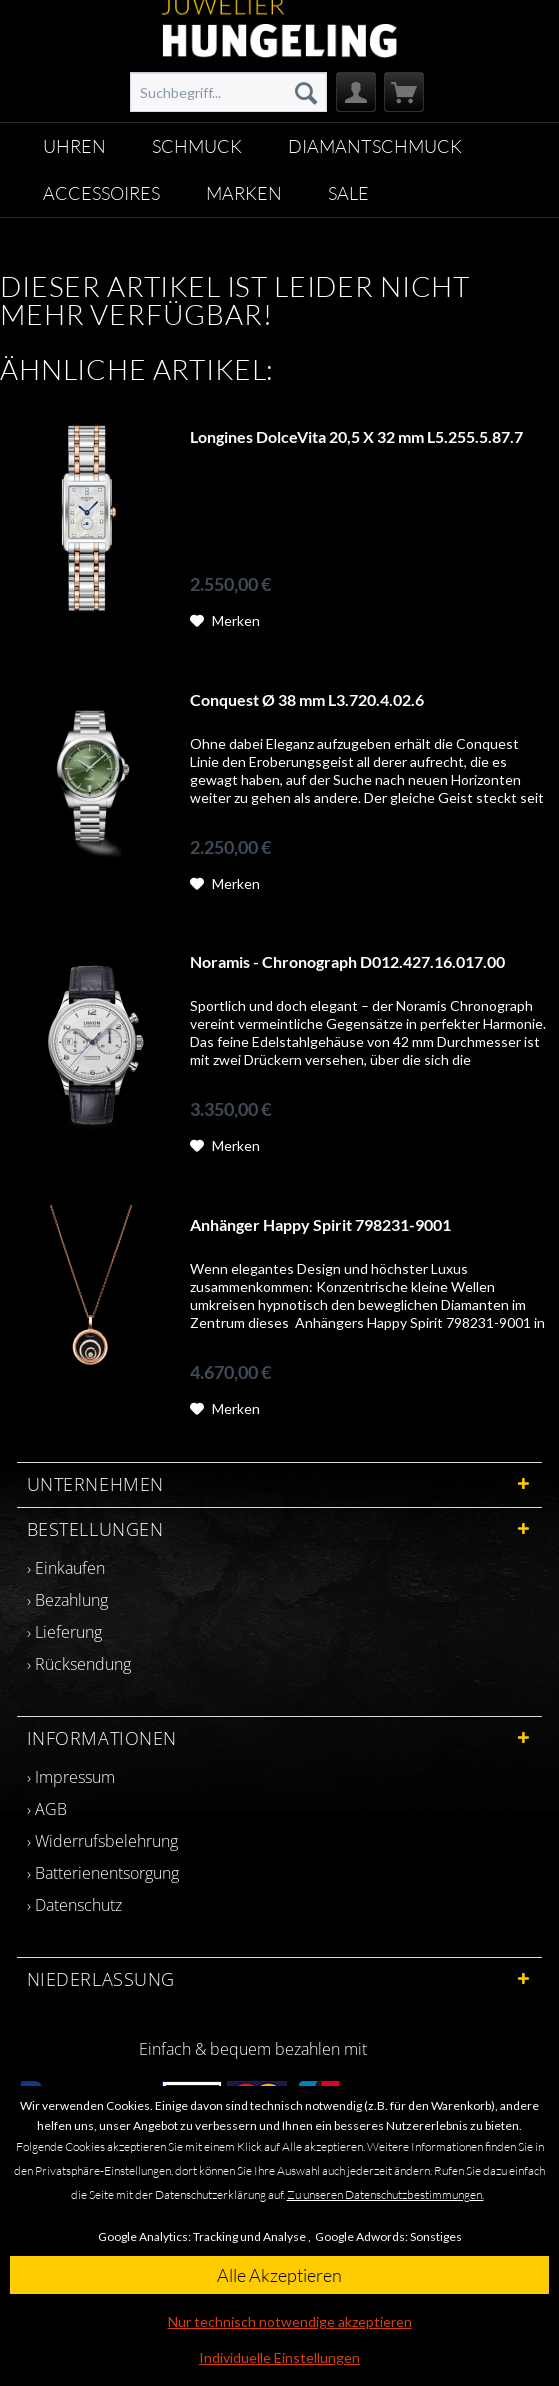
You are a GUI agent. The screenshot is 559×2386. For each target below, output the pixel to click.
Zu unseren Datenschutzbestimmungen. (385, 2194)
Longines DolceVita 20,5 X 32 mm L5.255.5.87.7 (356, 436)
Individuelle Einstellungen (279, 2357)
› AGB (47, 1809)
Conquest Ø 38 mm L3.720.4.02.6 (307, 699)
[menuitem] (228, 92)
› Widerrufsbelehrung (102, 1841)
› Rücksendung (79, 1664)
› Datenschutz (74, 1905)
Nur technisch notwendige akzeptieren (290, 2321)
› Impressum (71, 1777)
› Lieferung (64, 1632)
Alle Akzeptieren (279, 2275)
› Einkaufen (66, 1568)
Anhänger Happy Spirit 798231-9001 (320, 1224)
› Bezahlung (67, 1600)
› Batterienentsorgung (103, 1873)
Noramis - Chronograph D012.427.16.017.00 (347, 961)
